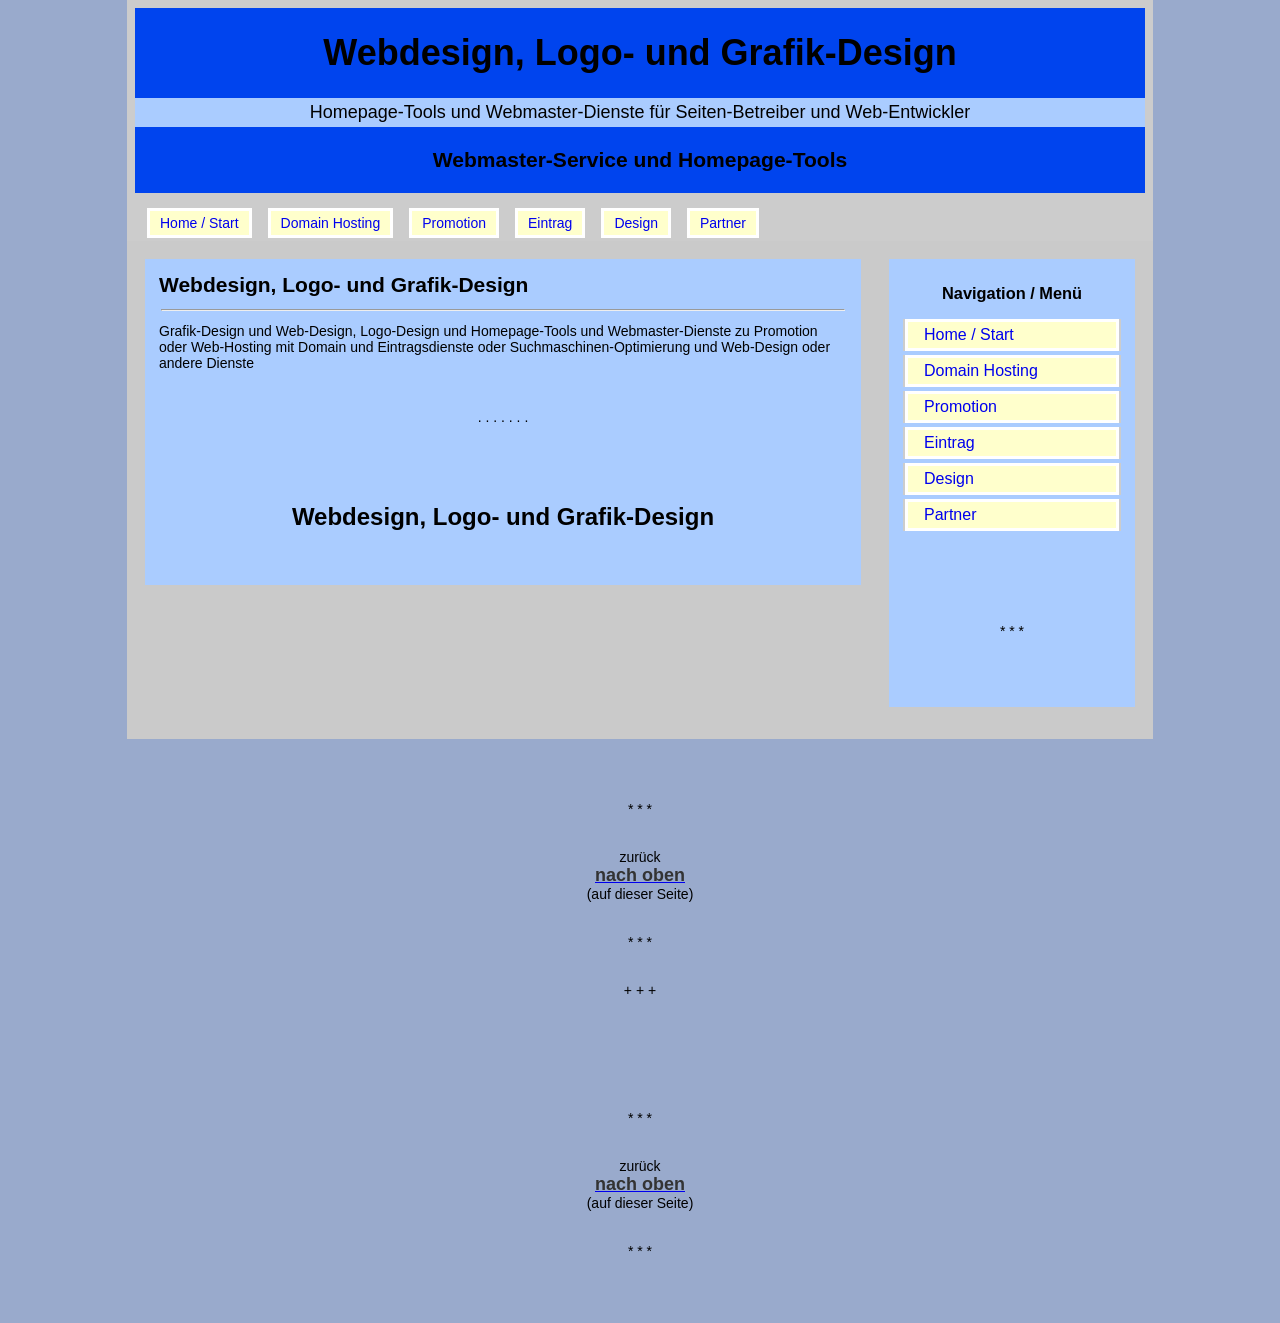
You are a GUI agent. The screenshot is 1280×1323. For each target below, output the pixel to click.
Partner (723, 223)
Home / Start (199, 223)
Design (636, 223)
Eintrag (550, 223)
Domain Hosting (331, 223)
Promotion (454, 223)
